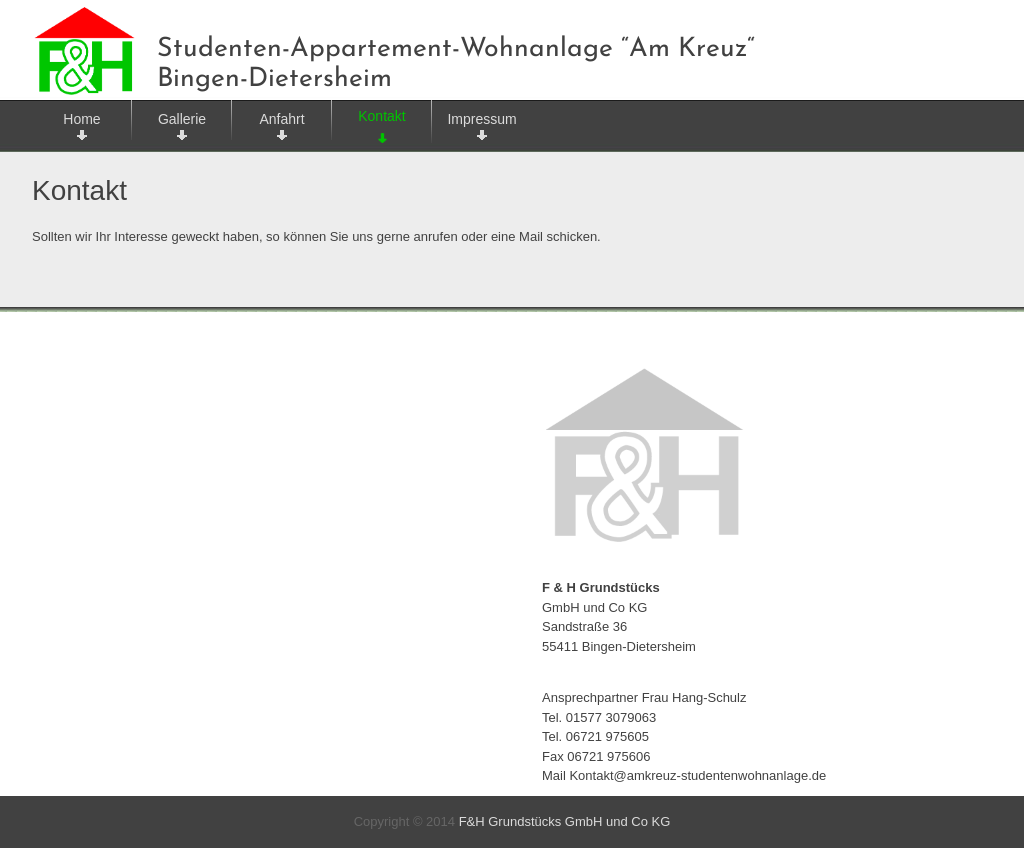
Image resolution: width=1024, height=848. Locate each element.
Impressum (481, 119)
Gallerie (182, 119)
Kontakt (381, 116)
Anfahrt (281, 119)
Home (81, 119)
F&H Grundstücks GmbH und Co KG (565, 821)
